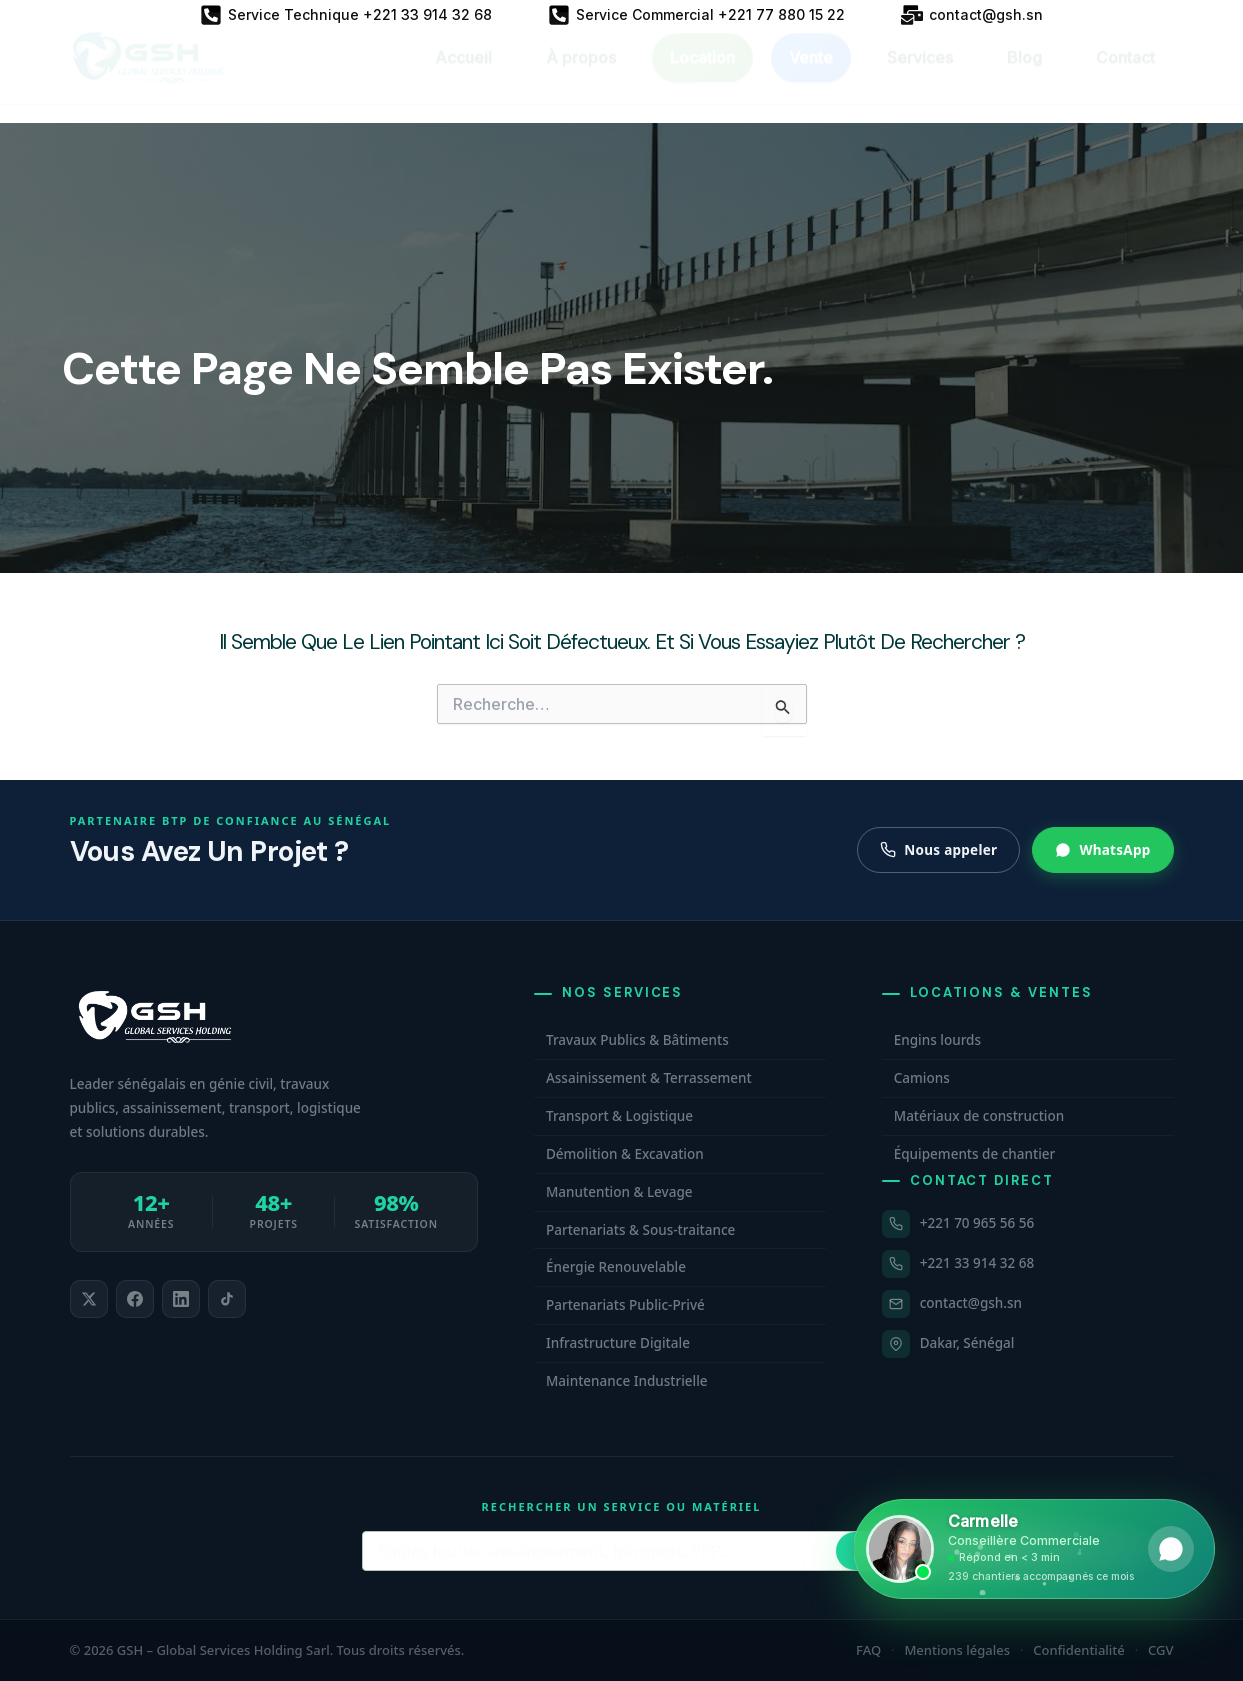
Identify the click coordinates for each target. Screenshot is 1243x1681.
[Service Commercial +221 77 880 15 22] (696, 15)
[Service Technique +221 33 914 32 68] (346, 15)
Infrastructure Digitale (618, 1343)
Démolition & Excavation (625, 1154)
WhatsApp (1102, 850)
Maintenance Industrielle (627, 1381)
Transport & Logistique (619, 1116)
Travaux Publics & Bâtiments (637, 1040)
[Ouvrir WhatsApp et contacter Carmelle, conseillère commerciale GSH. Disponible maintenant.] (1034, 1549)
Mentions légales (957, 1650)
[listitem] (89, 1299)
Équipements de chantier (975, 1154)
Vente (811, 76)
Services (920, 76)
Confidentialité (1079, 1650)
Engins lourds (937, 1040)
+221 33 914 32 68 (977, 1263)
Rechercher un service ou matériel (622, 1506)
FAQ (868, 1650)
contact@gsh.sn (971, 1303)
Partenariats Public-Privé (625, 1305)
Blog (1024, 76)
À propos (581, 76)
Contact (1125, 76)
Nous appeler (938, 850)
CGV (1160, 1650)
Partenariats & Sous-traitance (640, 1230)
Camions (922, 1078)
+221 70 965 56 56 (977, 1223)
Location (702, 76)
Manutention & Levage (619, 1192)
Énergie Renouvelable (616, 1267)
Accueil (463, 76)
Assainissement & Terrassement (649, 1078)
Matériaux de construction (979, 1116)
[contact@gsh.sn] (972, 15)
